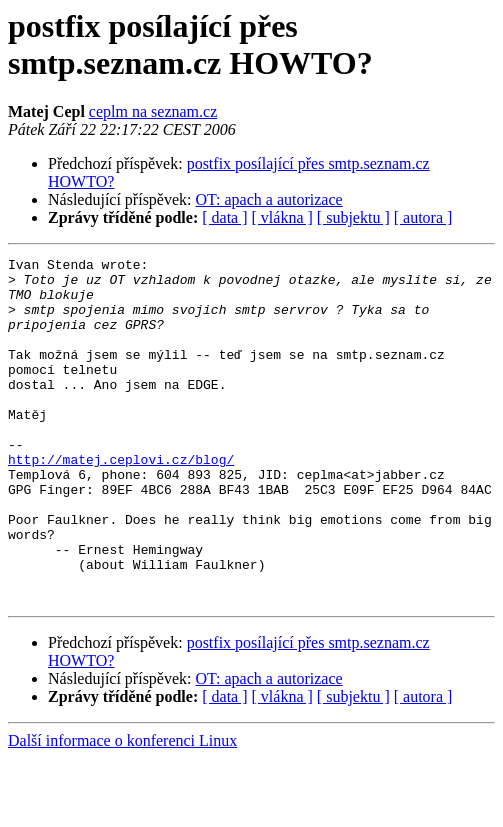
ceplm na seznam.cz (153, 111)
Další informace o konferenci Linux (122, 809)
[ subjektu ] (353, 217)
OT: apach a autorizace (269, 199)
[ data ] (224, 217)
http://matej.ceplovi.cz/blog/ (121, 501)
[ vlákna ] (282, 217)
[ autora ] (423, 217)
